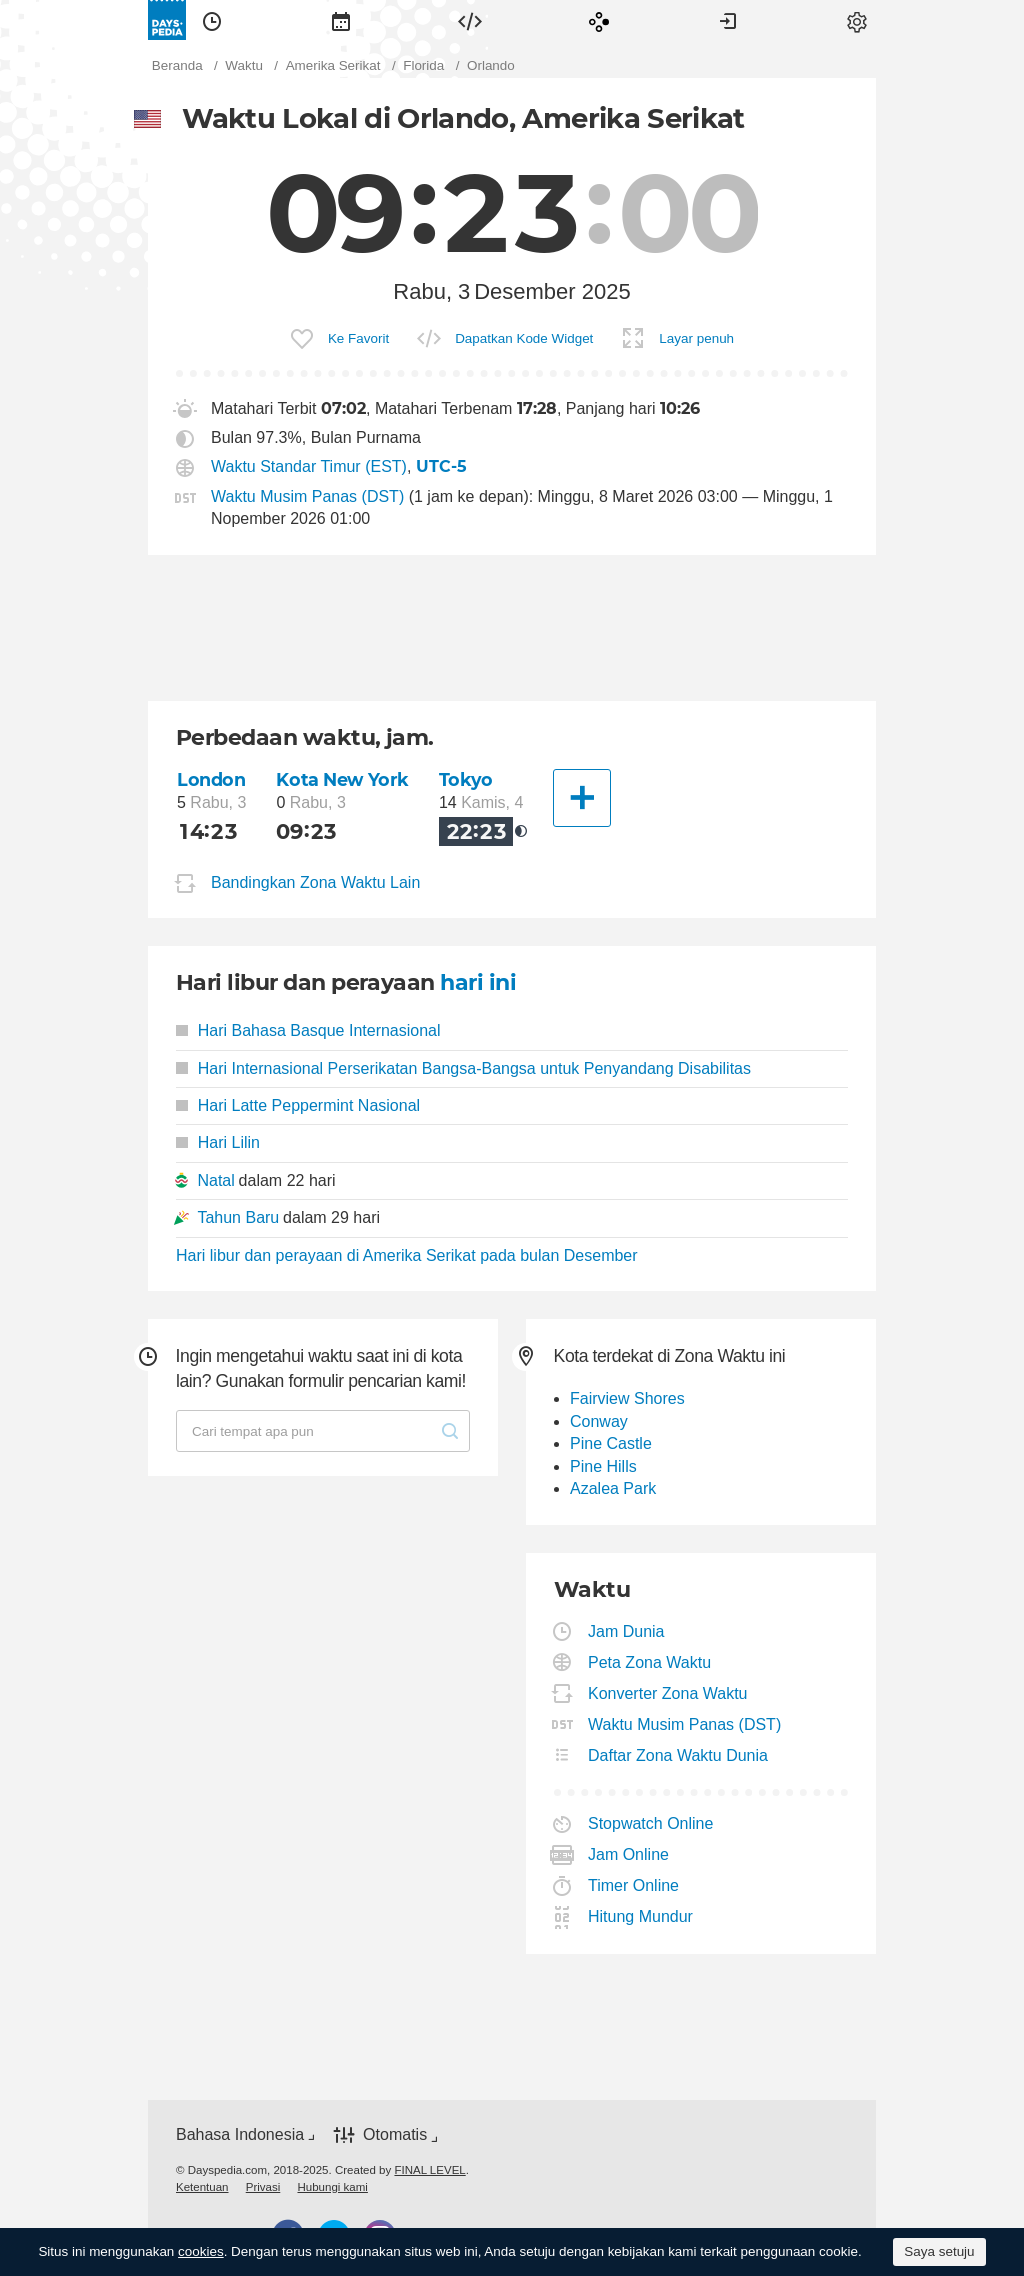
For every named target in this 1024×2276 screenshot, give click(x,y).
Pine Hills (603, 1466)
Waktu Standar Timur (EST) (309, 466)
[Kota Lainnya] (582, 798)
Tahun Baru (238, 1217)
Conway (599, 1421)
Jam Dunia (626, 1631)
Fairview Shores (627, 1398)
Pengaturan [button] (857, 20)
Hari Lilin (218, 1142)
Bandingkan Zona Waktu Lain (315, 883)
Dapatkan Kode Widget (524, 338)
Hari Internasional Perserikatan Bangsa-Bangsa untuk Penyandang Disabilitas (463, 1068)
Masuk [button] (728, 20)
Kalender (341, 20)
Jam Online (629, 1854)
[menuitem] (212, 20)
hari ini (478, 982)
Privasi (263, 2187)
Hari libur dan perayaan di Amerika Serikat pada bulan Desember (407, 1255)
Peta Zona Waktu (650, 1662)
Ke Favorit (358, 338)
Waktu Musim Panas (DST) (307, 496)
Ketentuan (202, 2187)
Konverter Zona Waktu (668, 1693)
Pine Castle (611, 1443)
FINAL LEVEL (429, 2170)
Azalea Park (613, 1488)
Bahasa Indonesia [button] (240, 2134)
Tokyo (466, 779)
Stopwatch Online (651, 1823)
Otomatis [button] (395, 2135)
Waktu (212, 20)
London (211, 779)
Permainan (599, 20)
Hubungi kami (332, 2187)
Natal (215, 1180)
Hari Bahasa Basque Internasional (308, 1030)
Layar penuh (696, 338)
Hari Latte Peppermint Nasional (298, 1105)
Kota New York (342, 779)
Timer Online (634, 1885)
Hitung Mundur (641, 1916)
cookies (201, 2251)
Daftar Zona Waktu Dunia (678, 1755)
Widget (470, 20)
